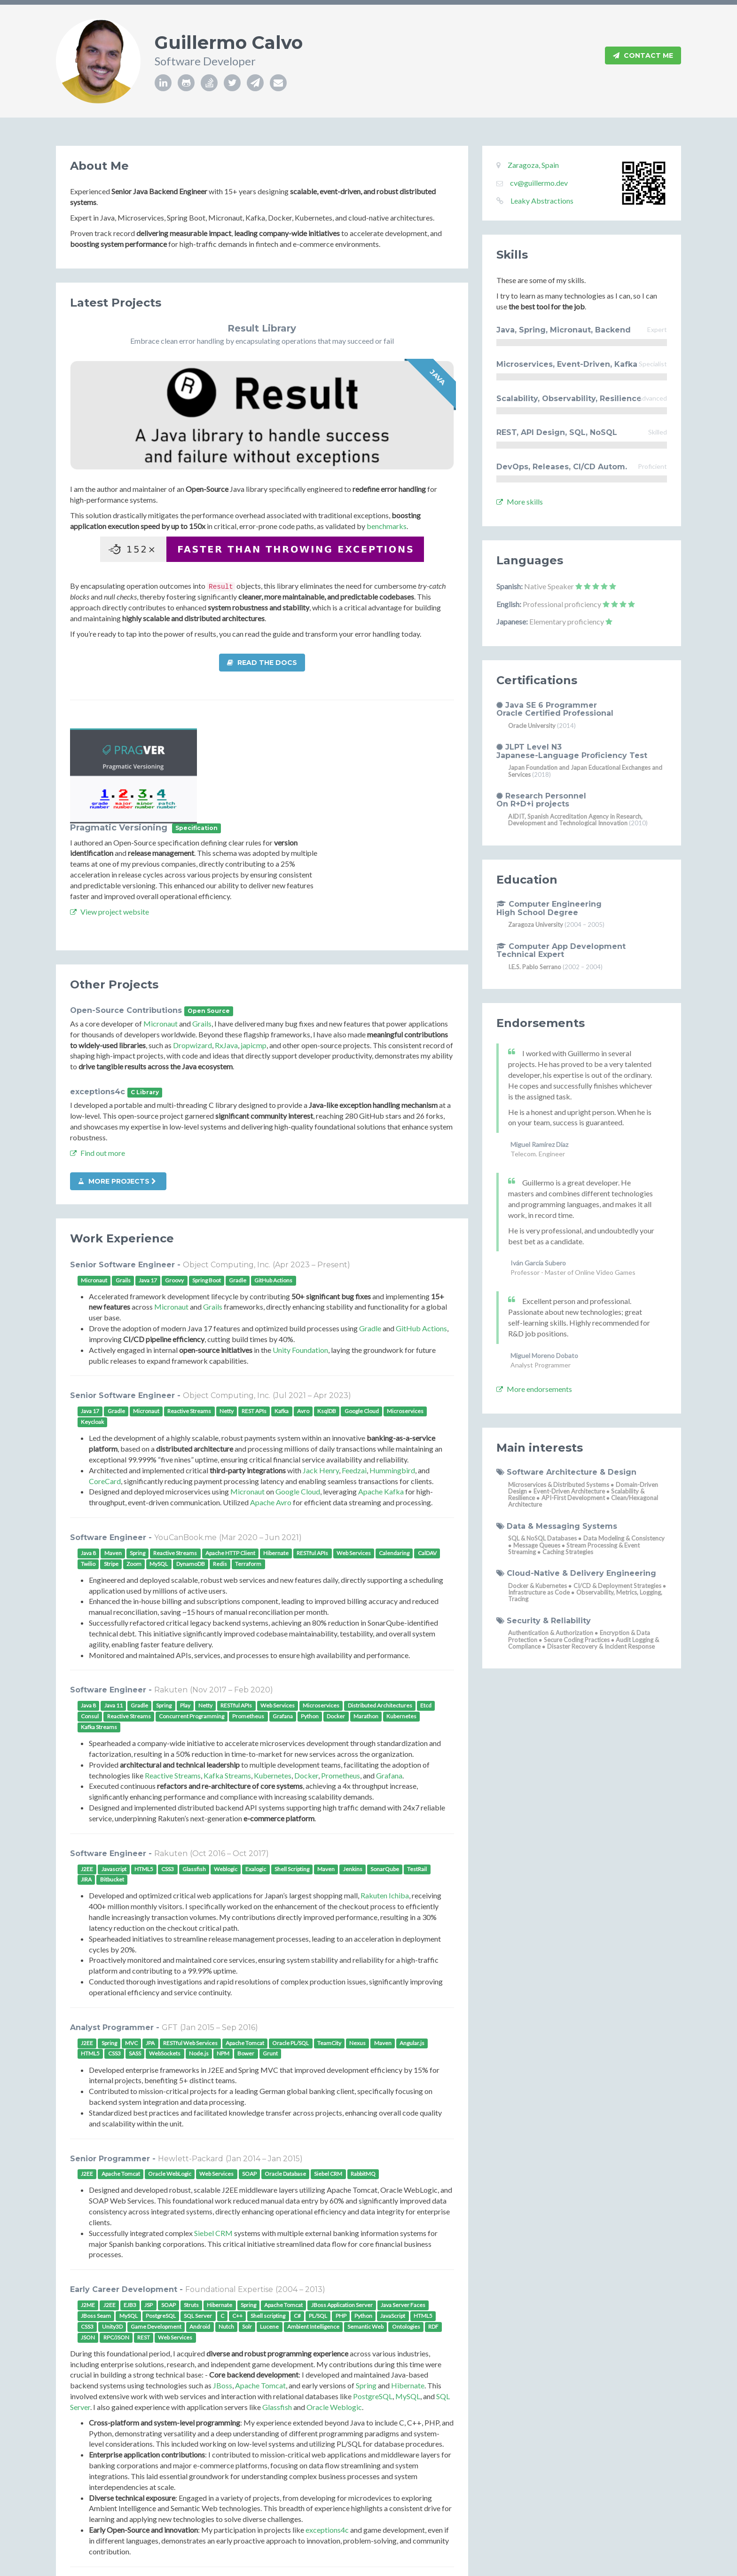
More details (113, 2490)
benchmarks (387, 526)
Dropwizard (192, 949)
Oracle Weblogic (334, 2311)
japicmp (254, 949)
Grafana (389, 1679)
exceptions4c (97, 996)
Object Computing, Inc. (226, 1169)
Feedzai (354, 1374)
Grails (202, 928)
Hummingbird (392, 1374)
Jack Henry (321, 1374)
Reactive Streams (173, 1679)
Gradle (370, 1233)
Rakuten (171, 1594)
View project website (242, 816)
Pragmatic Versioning (251, 732)
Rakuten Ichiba (385, 1800)
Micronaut (160, 928)
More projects (117, 1086)
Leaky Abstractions (541, 200)
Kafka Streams (227, 1679)
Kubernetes (272, 1679)
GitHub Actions (421, 1233)
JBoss (222, 2290)
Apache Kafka (381, 1396)
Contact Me (643, 56)
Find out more (97, 1057)
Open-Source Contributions (126, 915)
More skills (519, 501)
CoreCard (105, 1385)
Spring (366, 2290)
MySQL (407, 2301)
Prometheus (340, 1679)
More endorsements (534, 1388)
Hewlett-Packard (190, 2063)
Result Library (261, 328)
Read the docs (262, 662)
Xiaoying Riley (377, 2565)
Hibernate (407, 2290)
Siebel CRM (213, 2137)
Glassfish (277, 2311)
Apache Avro (270, 1407)
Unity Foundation (300, 1254)
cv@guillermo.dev (539, 182)
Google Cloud (297, 1396)
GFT (170, 1932)
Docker (306, 1679)
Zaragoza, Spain (533, 164)
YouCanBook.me (185, 1442)
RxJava (226, 949)
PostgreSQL (372, 2301)
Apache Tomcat (260, 2290)
